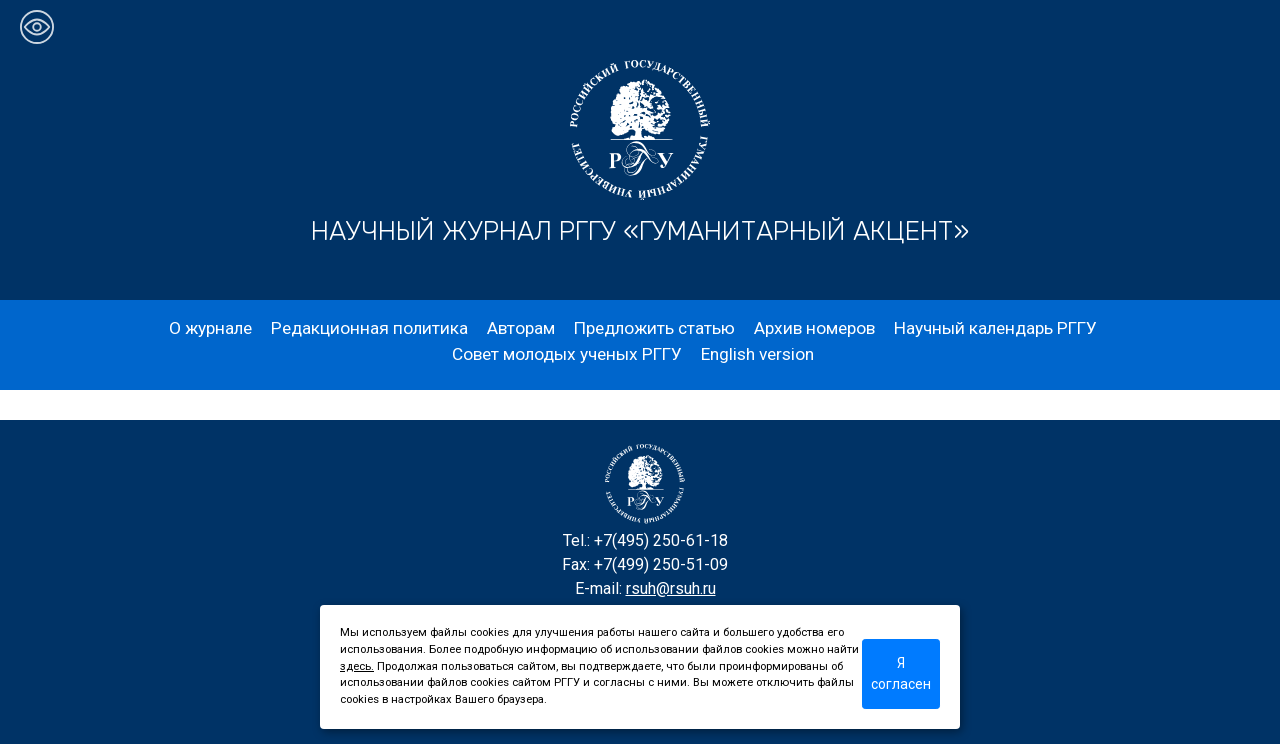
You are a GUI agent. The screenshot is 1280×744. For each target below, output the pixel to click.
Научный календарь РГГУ (995, 328)
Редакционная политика (369, 328)
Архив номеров (814, 328)
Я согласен (901, 673)
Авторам (521, 328)
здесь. (357, 666)
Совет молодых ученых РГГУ (567, 354)
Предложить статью (654, 328)
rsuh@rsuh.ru (671, 588)
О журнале (210, 328)
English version (757, 354)
